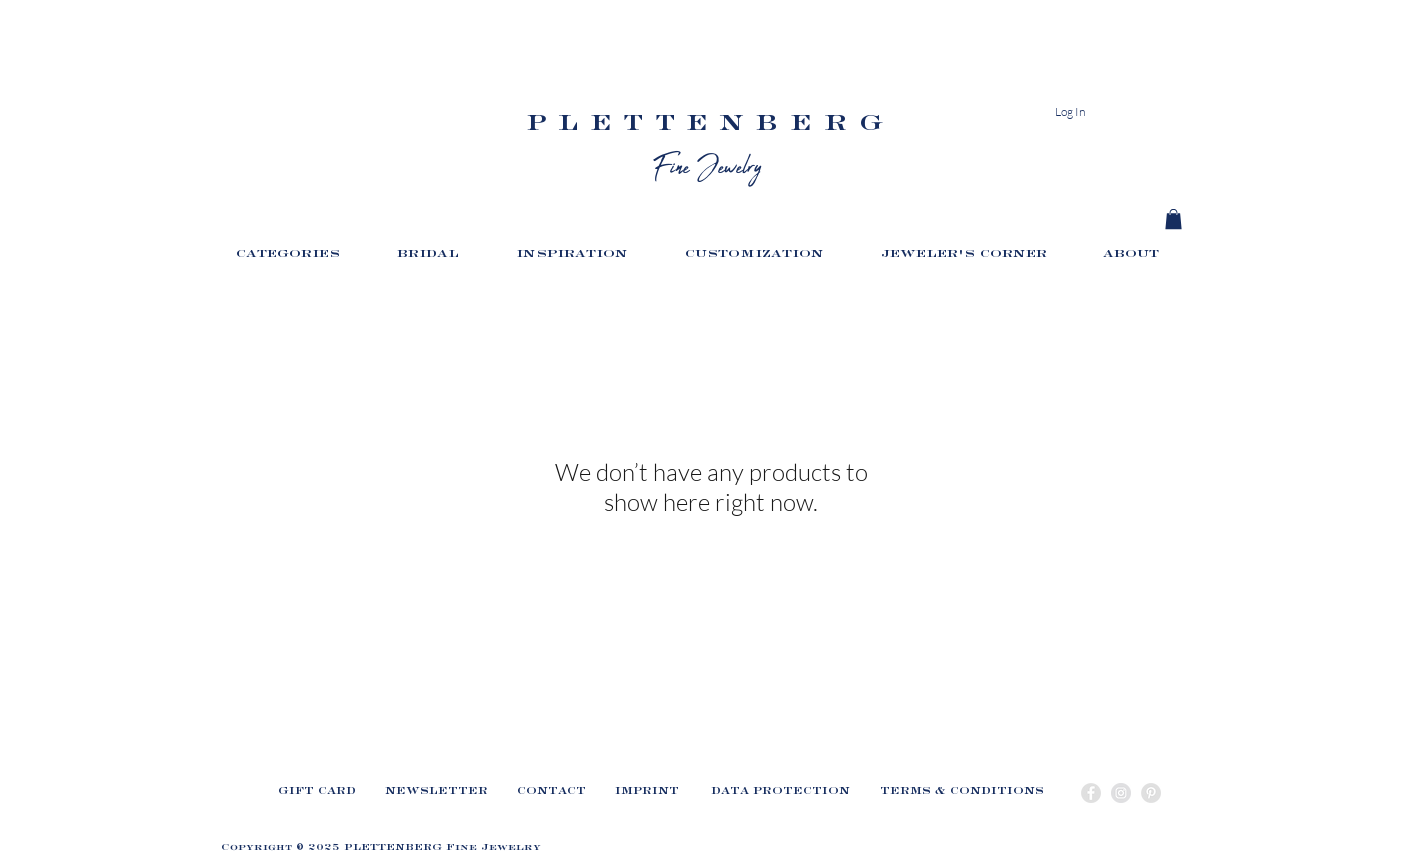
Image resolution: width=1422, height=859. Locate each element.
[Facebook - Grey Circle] (1091, 793)
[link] (1173, 219)
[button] (301, 258)
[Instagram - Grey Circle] (1121, 793)
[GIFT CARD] (317, 795)
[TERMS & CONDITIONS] (962, 795)
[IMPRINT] (647, 795)
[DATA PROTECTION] (780, 795)
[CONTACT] (551, 795)
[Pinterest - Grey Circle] (1151, 793)
